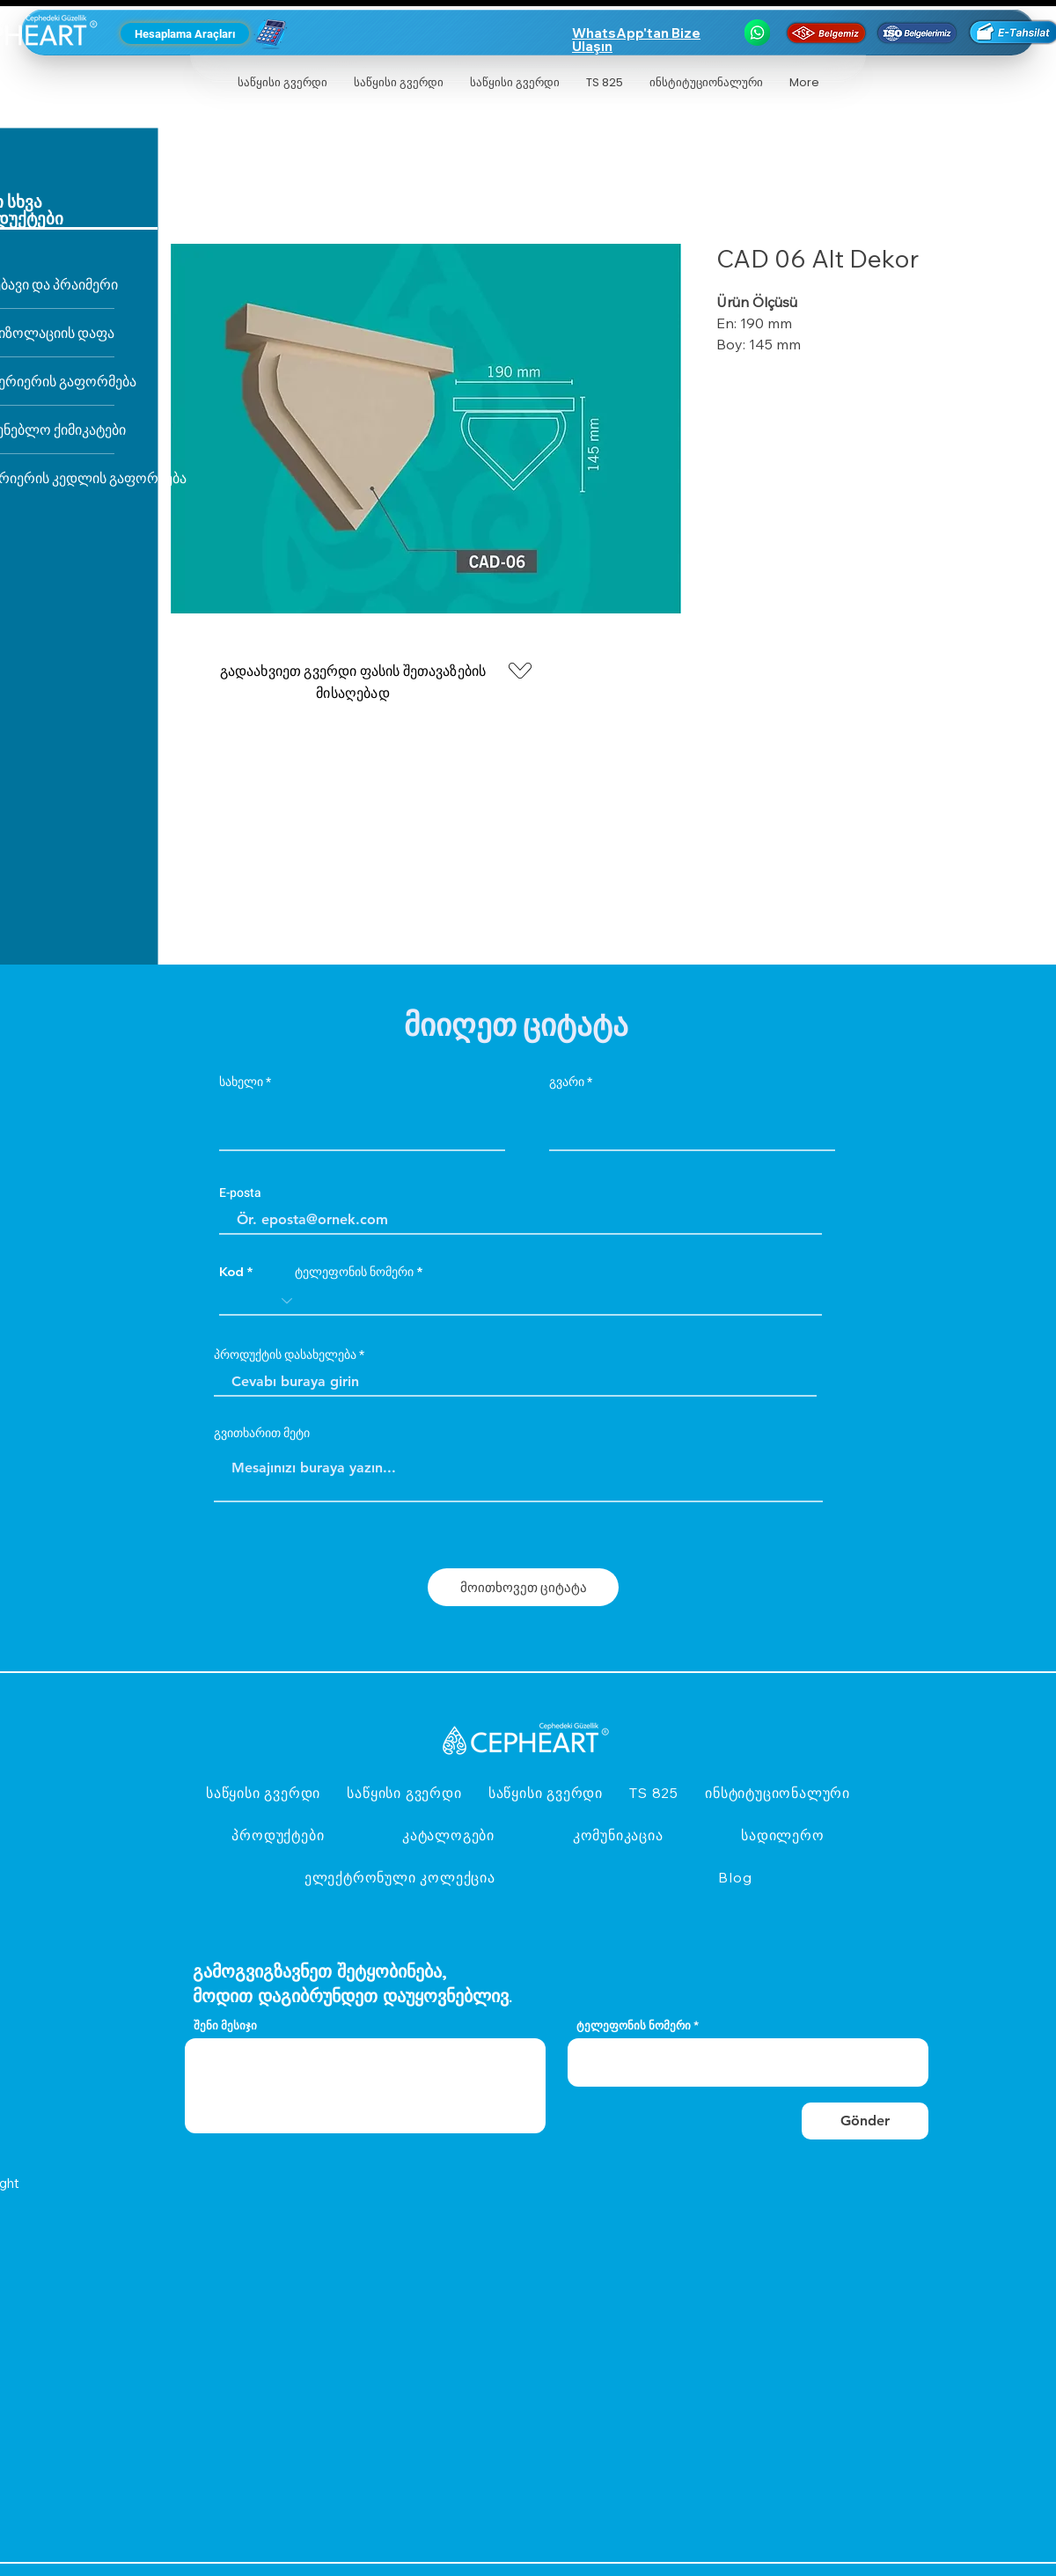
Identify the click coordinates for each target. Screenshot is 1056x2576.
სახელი (241, 1082)
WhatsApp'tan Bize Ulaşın (636, 40)
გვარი (566, 1082)
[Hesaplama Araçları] (185, 33)
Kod (231, 1272)
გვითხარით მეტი (262, 1433)
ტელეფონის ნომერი (354, 1272)
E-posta (240, 1193)
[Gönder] (865, 2121)
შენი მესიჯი (225, 2025)
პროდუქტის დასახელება (285, 1355)
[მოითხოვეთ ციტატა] (523, 1587)
